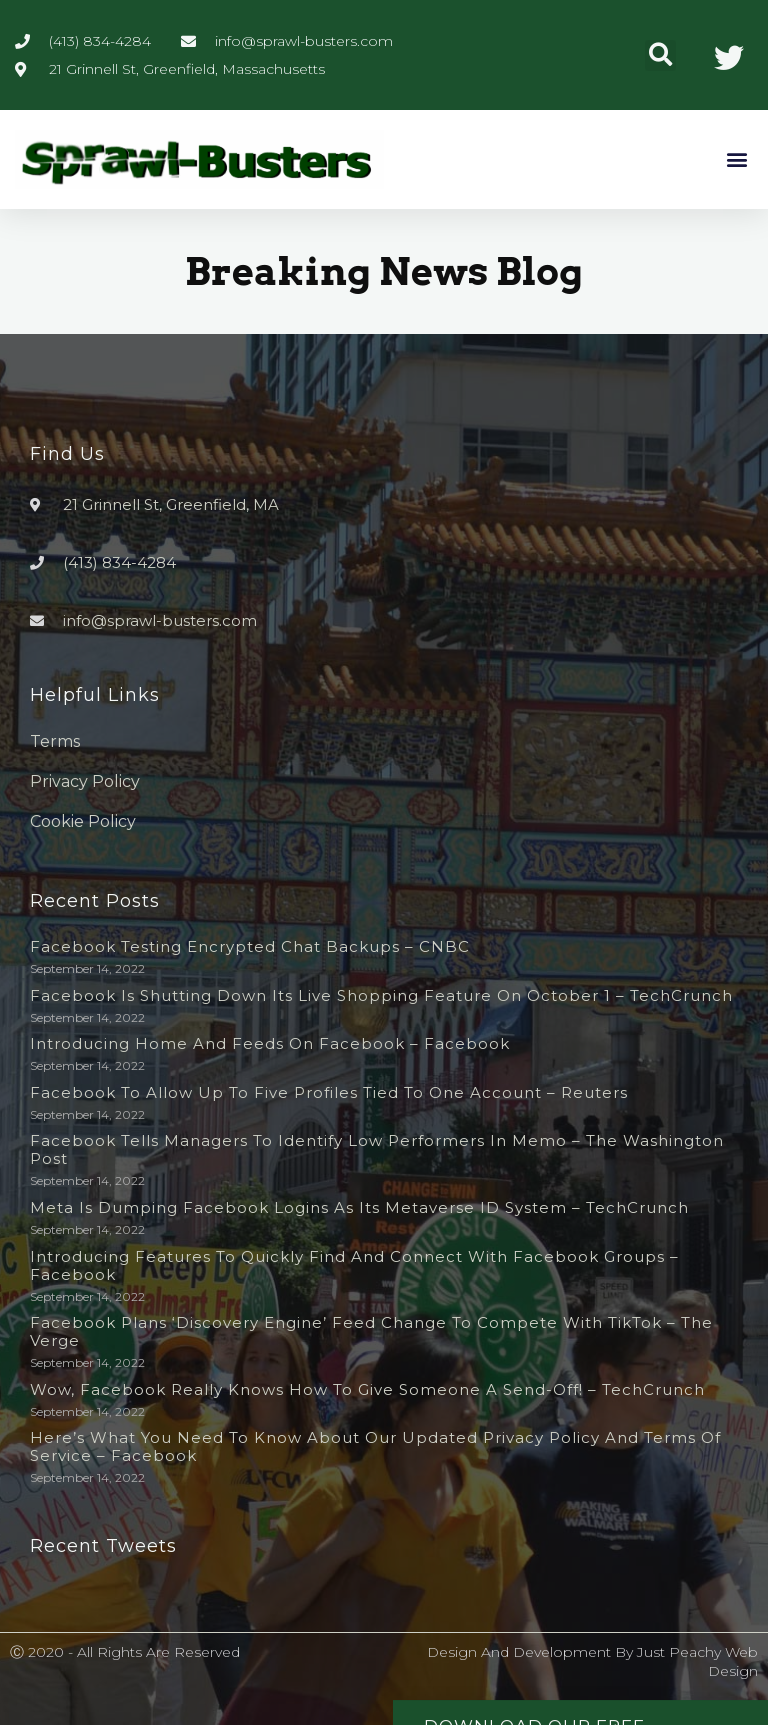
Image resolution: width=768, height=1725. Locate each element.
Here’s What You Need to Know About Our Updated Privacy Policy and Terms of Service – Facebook (375, 1446)
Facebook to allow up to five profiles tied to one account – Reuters (329, 1092)
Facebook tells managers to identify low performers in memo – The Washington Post (377, 1149)
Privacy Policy (85, 781)
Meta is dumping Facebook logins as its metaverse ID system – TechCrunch (359, 1207)
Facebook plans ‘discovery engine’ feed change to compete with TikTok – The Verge (371, 1331)
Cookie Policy (83, 821)
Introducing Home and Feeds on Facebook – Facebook (270, 1043)
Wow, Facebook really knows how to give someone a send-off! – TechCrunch (367, 1389)
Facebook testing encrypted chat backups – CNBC (250, 946)
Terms (55, 741)
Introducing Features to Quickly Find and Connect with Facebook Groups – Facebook (354, 1265)
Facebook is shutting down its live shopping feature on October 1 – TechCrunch (381, 995)
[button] (660, 55)
